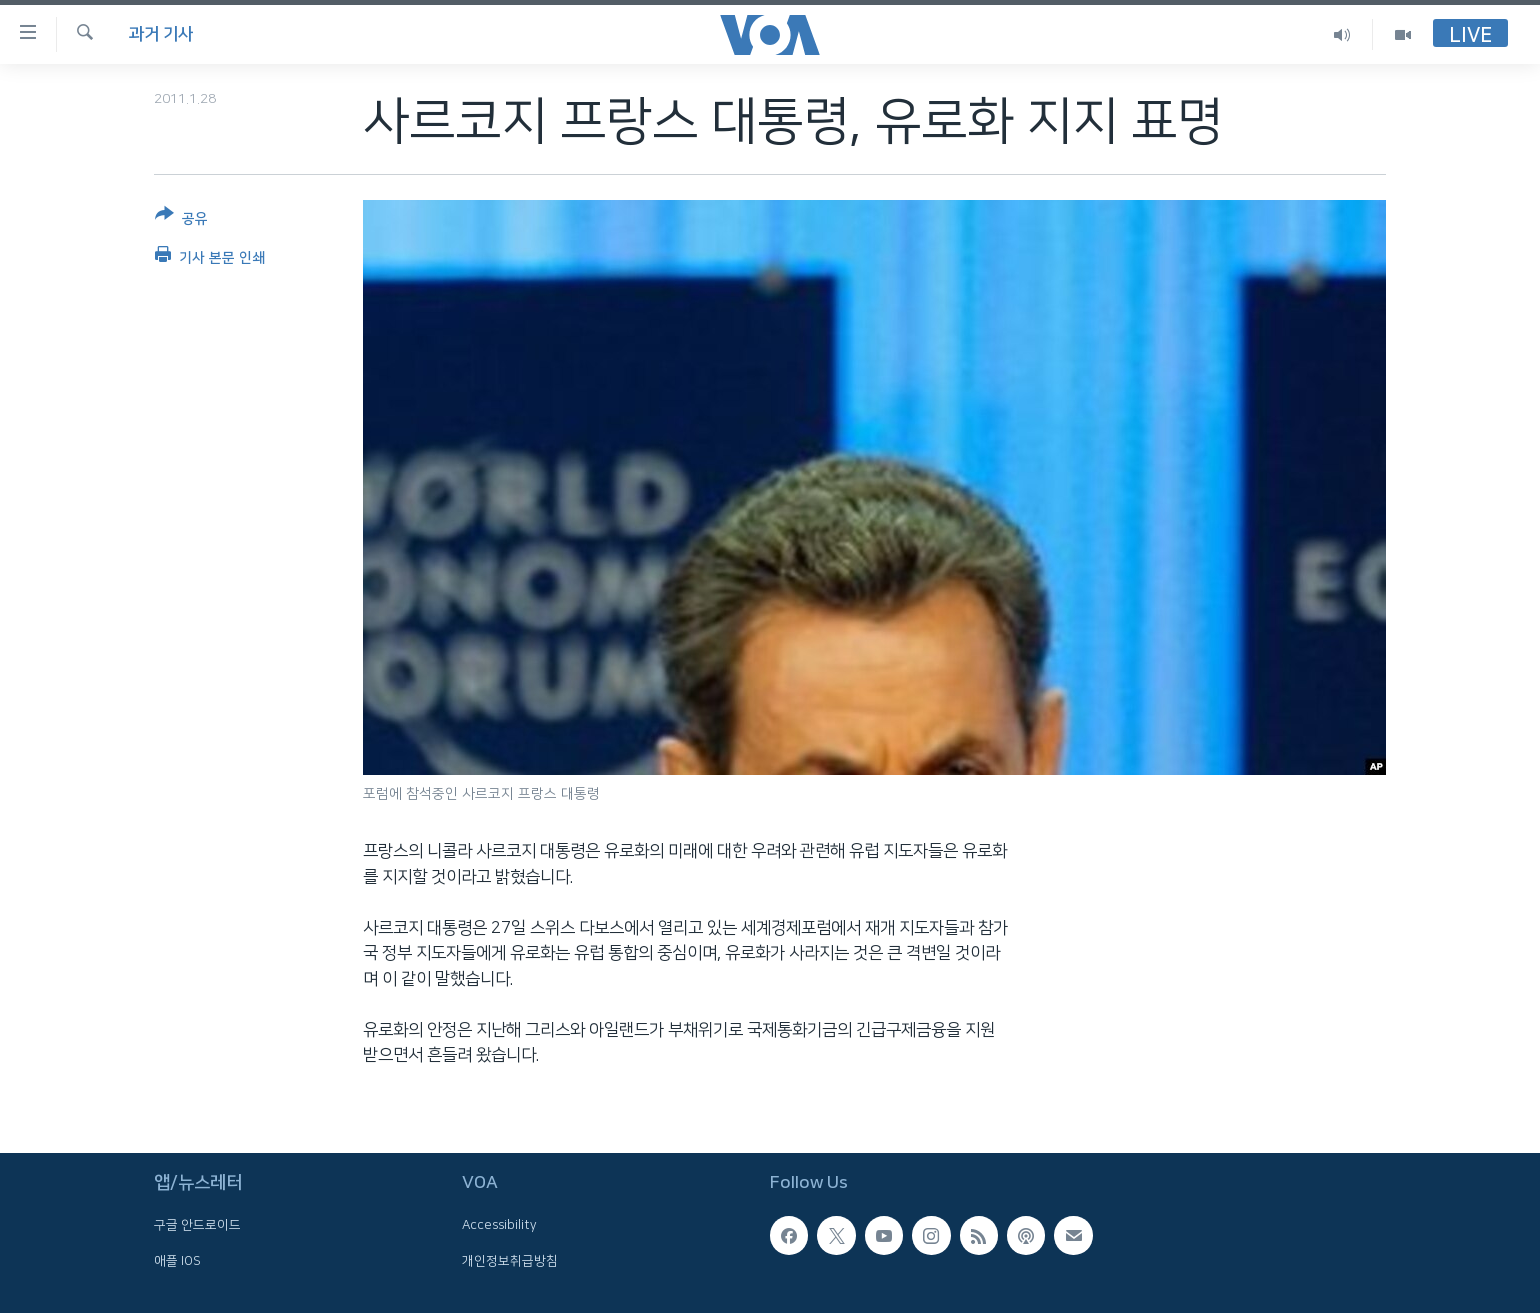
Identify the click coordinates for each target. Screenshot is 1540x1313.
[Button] (181, 220)
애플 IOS (177, 1260)
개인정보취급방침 (510, 1260)
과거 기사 (161, 34)
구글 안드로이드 (197, 1225)
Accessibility (499, 1225)
